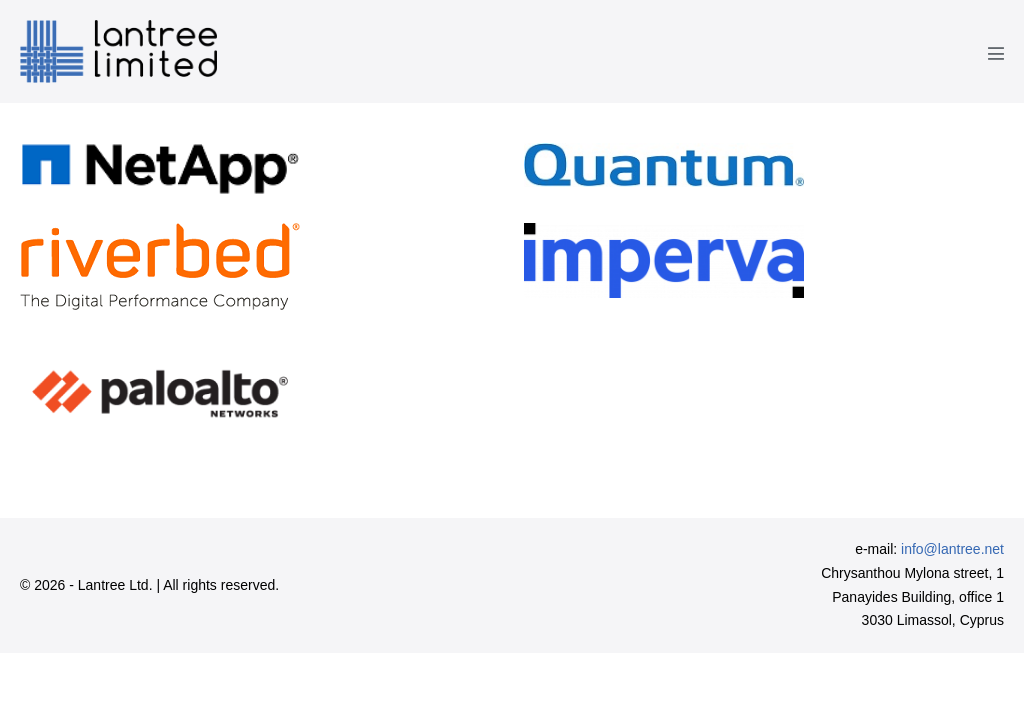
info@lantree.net (952, 549)
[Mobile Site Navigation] (996, 53)
